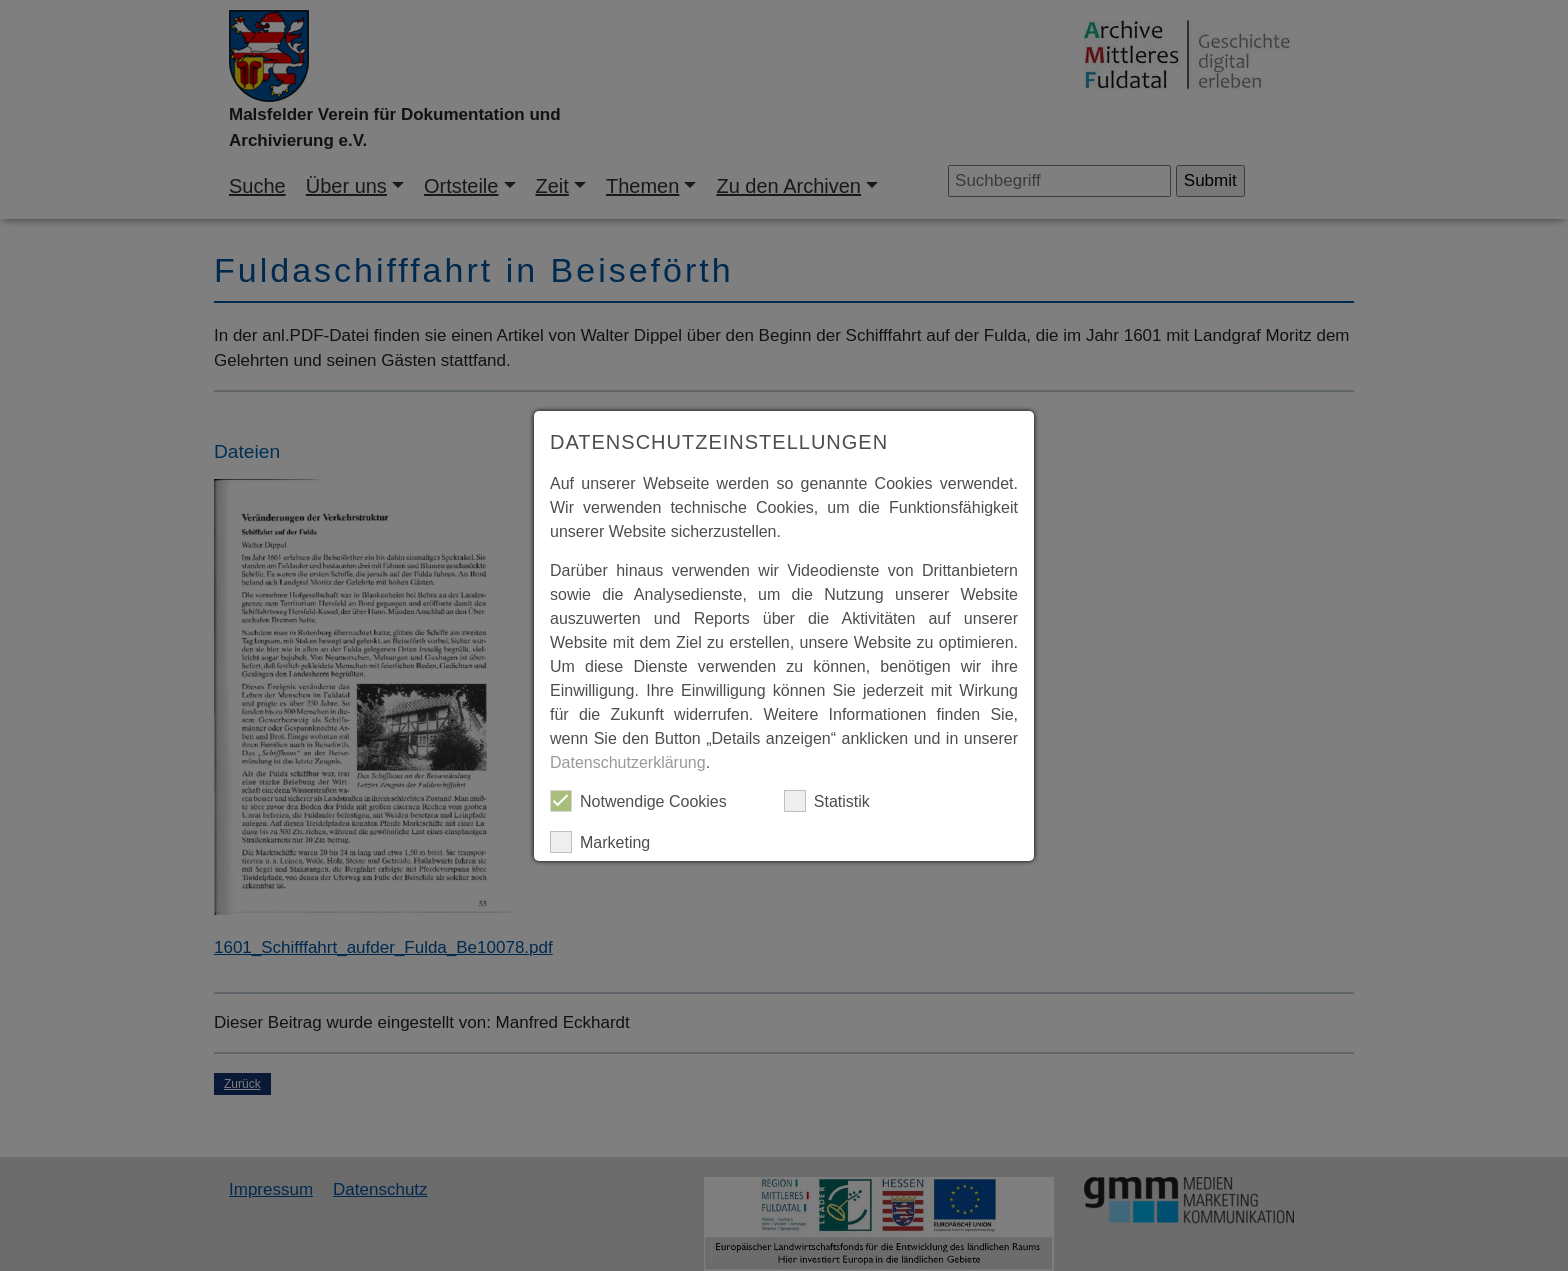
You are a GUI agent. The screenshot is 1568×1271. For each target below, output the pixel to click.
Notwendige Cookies (638, 801)
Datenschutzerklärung (628, 762)
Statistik (827, 801)
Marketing (600, 842)
